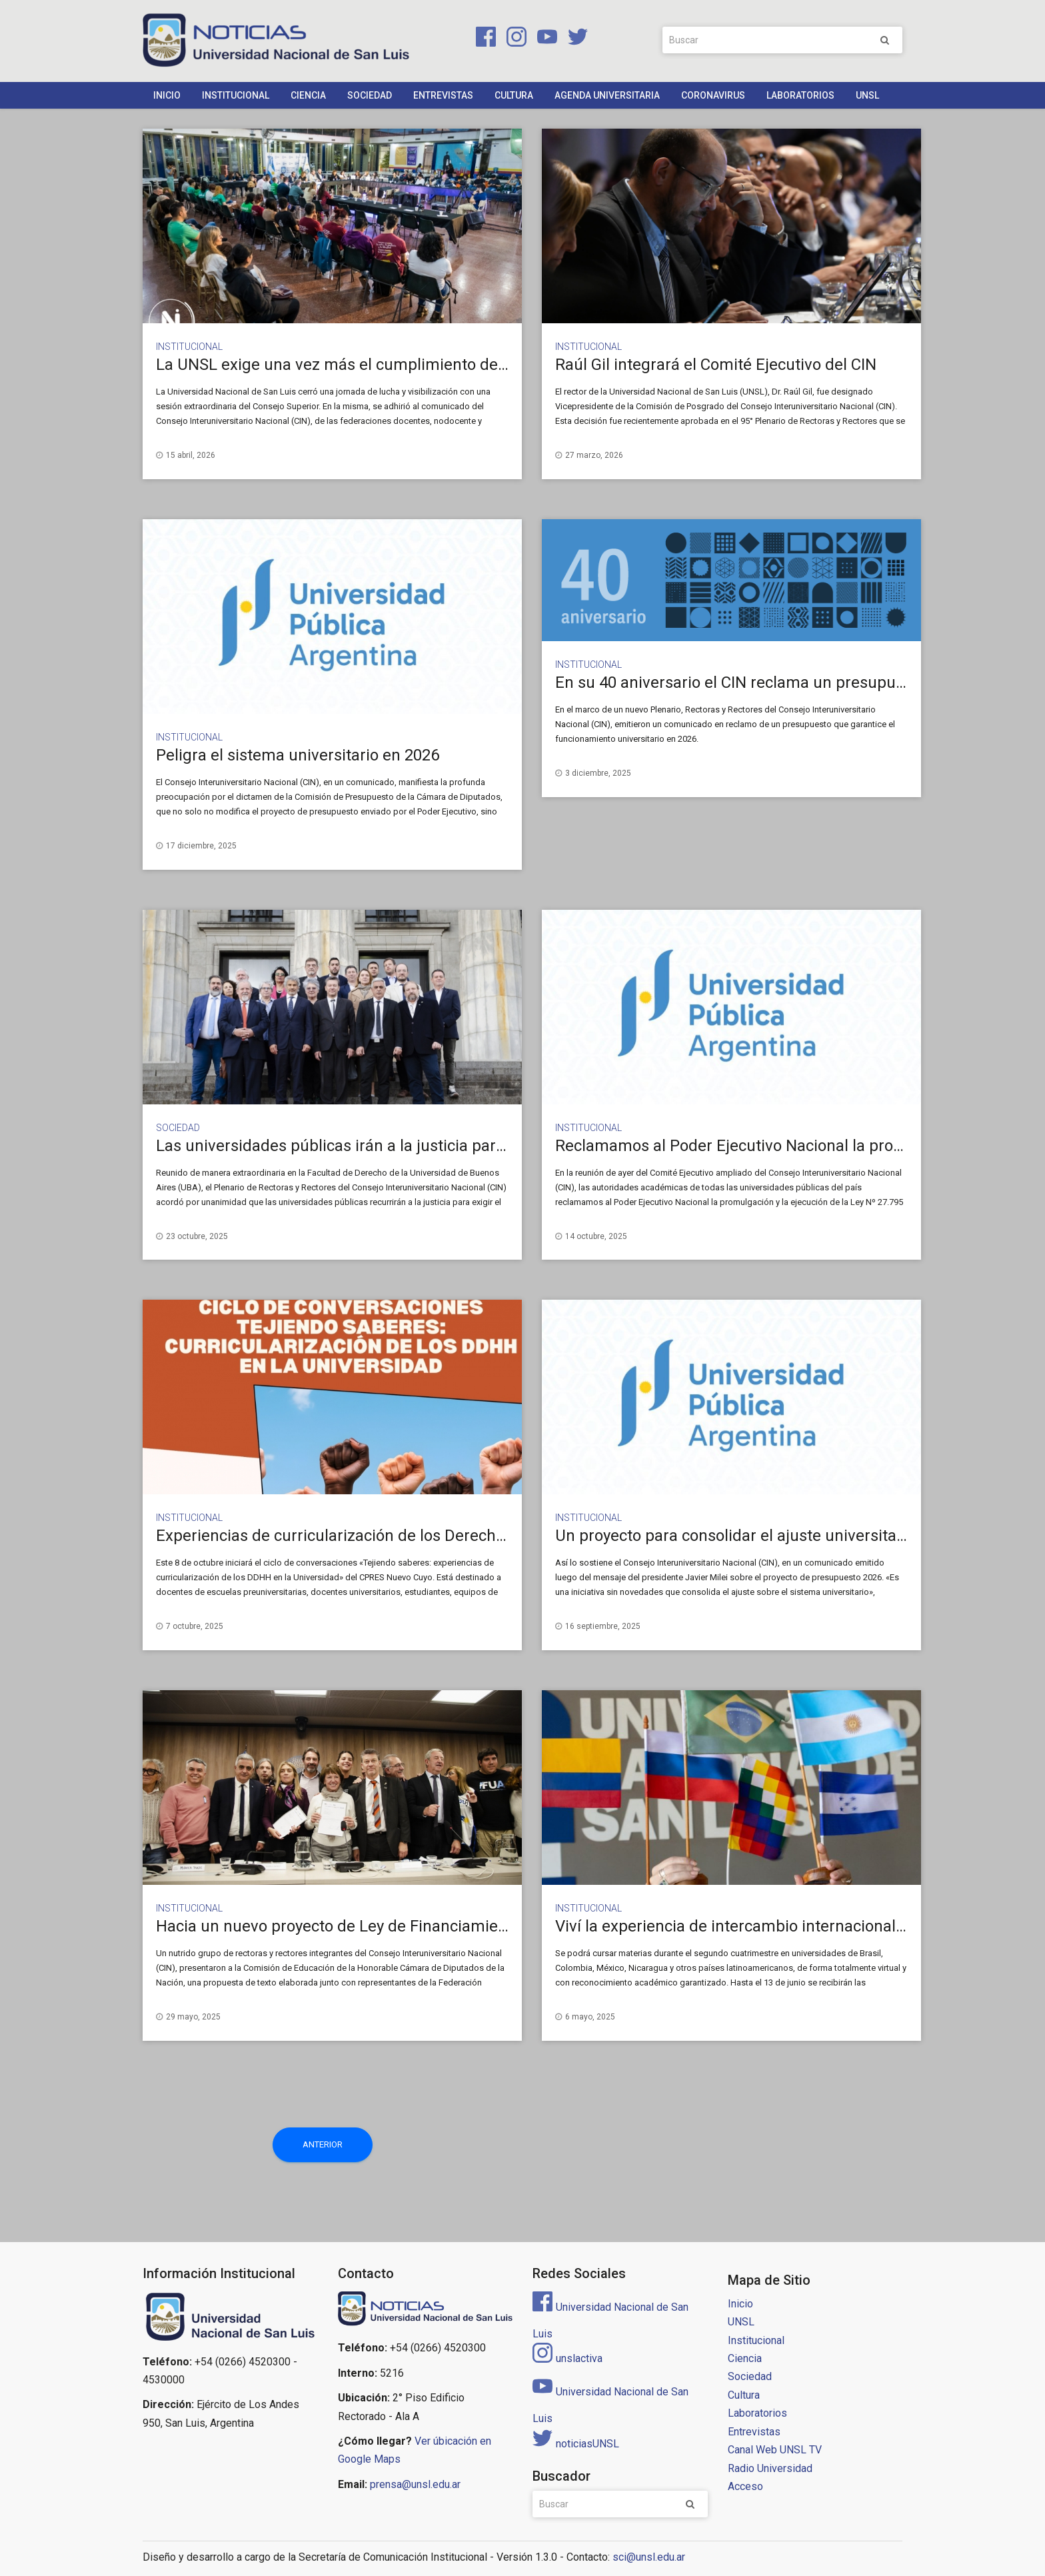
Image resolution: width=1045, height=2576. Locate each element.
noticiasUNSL (575, 2443)
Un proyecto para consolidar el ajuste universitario (735, 1535)
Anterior (323, 2144)
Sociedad (369, 95)
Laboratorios (800, 95)
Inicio (167, 95)
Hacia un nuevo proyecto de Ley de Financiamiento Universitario (386, 1926)
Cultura (514, 95)
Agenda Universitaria (607, 95)
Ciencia (308, 95)
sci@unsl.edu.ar (648, 2557)
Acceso (745, 2486)
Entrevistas (443, 95)
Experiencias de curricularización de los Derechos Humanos (371, 1535)
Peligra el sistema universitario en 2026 (297, 755)
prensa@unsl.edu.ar (415, 2484)
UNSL (867, 95)
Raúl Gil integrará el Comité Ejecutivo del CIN (715, 364)
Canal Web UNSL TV (775, 2449)
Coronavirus (713, 95)
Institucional (235, 95)
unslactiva (567, 2358)
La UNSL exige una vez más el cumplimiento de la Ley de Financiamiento (418, 364)
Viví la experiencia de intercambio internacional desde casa (768, 1926)
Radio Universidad (770, 2468)
